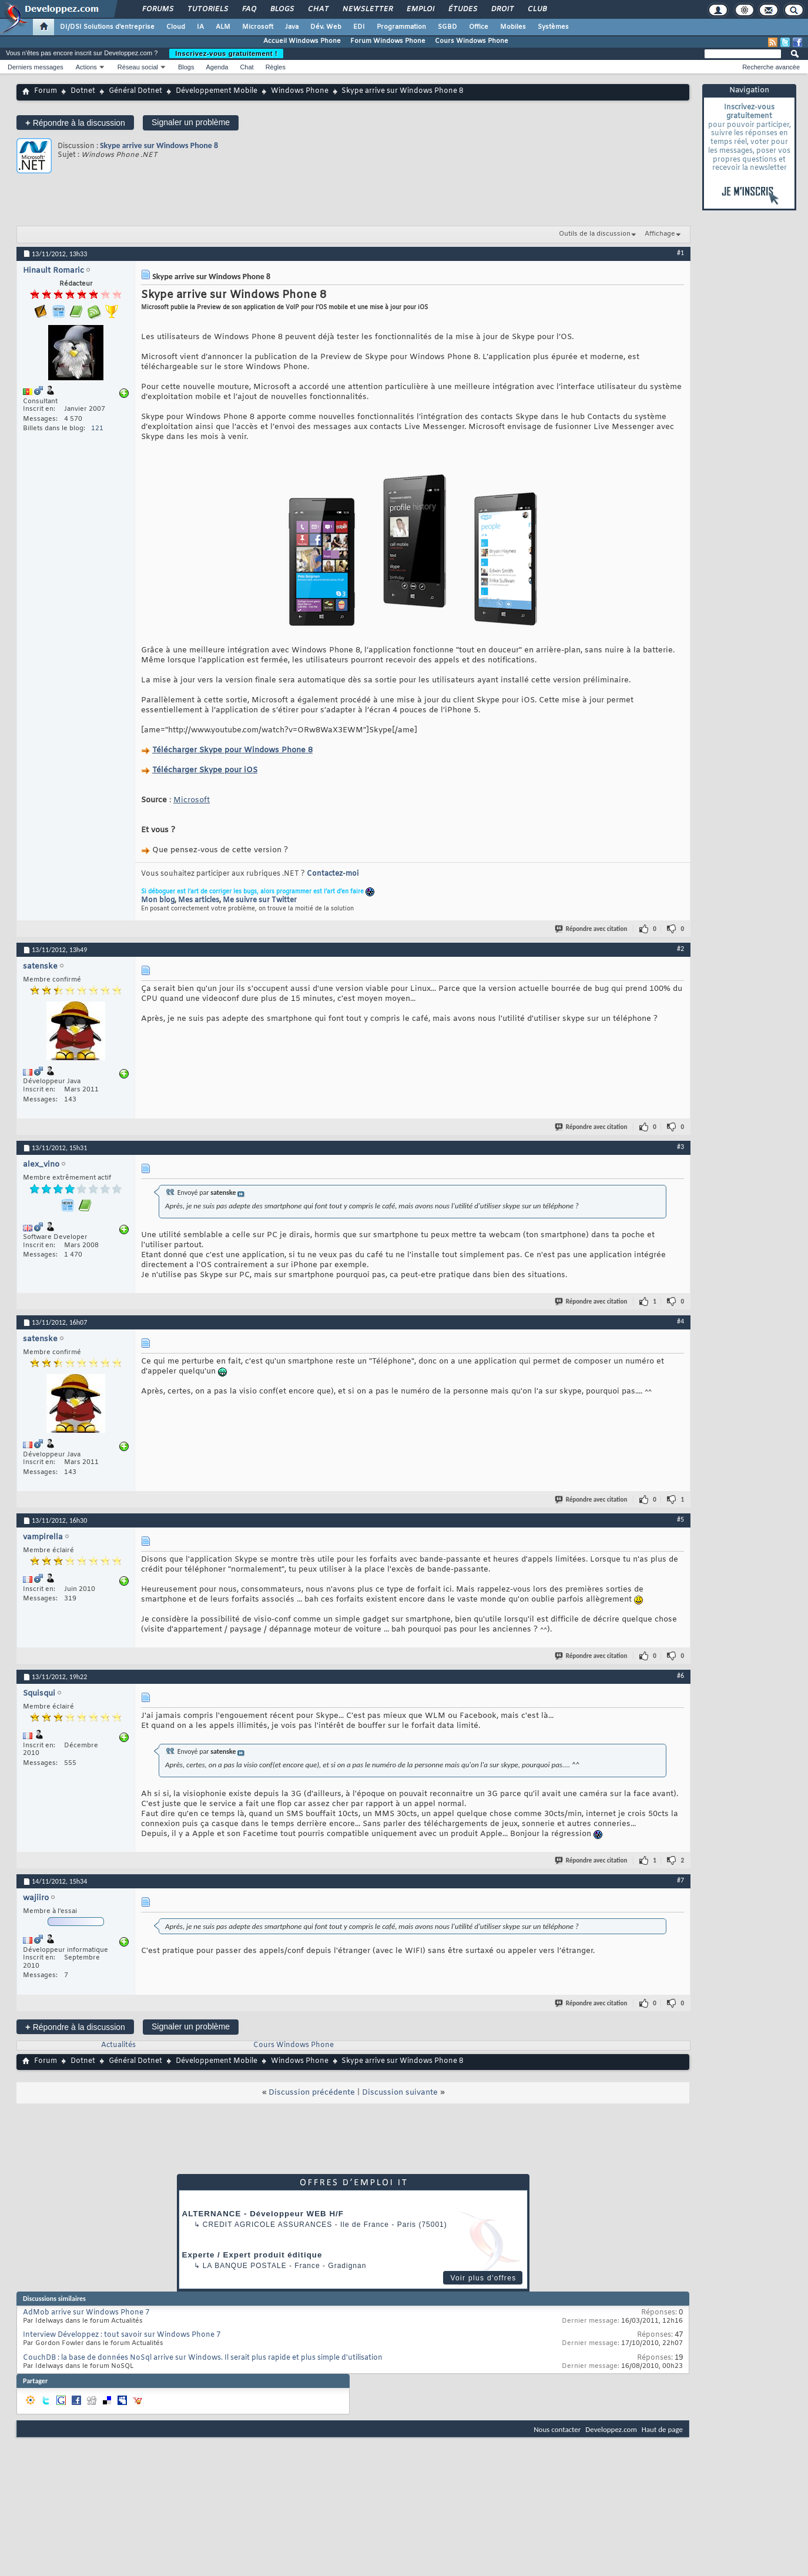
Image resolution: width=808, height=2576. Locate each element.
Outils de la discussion (595, 234)
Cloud (175, 27)
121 (97, 428)
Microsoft (257, 27)
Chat (317, 9)
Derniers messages (35, 67)
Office (478, 27)
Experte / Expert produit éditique (252, 2254)
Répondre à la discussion (75, 123)
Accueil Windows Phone (302, 41)
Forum (45, 91)
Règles (276, 67)
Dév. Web (325, 27)
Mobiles (513, 27)
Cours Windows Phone (471, 41)
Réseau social (138, 67)
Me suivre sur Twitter (260, 900)
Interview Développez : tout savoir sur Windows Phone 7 (121, 2335)
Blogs (281, 9)
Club (536, 9)
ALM (223, 27)
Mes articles (198, 900)
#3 (680, 1147)
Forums (157, 9)
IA (200, 27)
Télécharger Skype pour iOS (204, 770)
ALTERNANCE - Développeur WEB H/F (263, 2213)
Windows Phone (299, 91)
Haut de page (662, 2429)
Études (462, 9)
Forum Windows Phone (387, 41)
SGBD (447, 27)
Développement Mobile (216, 91)
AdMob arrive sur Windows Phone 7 (86, 2312)
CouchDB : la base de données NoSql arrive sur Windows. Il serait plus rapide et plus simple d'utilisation (203, 2358)
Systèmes (553, 27)
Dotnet (83, 91)
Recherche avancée (771, 67)
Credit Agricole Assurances (268, 2224)
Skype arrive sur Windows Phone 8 (159, 145)
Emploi (420, 9)
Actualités (118, 2045)
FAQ (248, 9)
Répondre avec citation (592, 929)
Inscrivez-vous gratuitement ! (226, 53)
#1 (680, 253)
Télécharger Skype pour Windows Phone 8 (232, 750)
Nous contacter (557, 2429)
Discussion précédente (312, 2093)
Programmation (401, 27)
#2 (680, 948)
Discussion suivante (400, 2093)
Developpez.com (611, 2429)
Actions (86, 67)
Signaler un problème (191, 122)
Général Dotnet (135, 91)
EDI (359, 27)
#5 (680, 1519)
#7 (680, 1880)
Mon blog (158, 900)
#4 (680, 1321)
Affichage (660, 234)
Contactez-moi (332, 874)
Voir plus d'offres (483, 2278)
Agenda (217, 67)
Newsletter (367, 9)
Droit (502, 9)
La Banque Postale (245, 2266)
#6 (680, 1675)
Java (292, 27)
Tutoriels (207, 9)
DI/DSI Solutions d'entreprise (107, 27)
